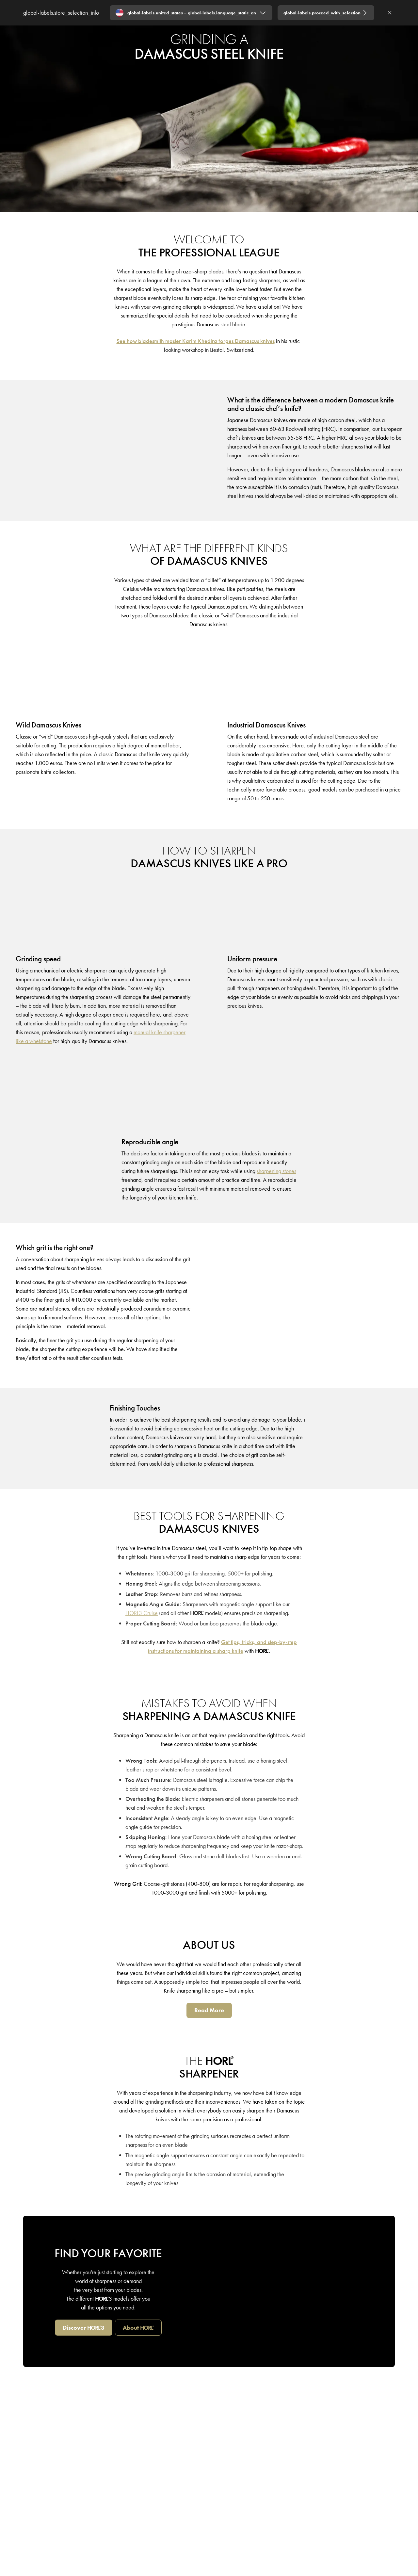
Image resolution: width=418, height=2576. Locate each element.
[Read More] (209, 2010)
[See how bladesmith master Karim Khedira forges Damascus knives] (196, 341)
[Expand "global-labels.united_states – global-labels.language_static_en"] (191, 12)
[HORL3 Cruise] (141, 1613)
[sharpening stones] (276, 1171)
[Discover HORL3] (83, 2328)
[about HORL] (138, 2328)
